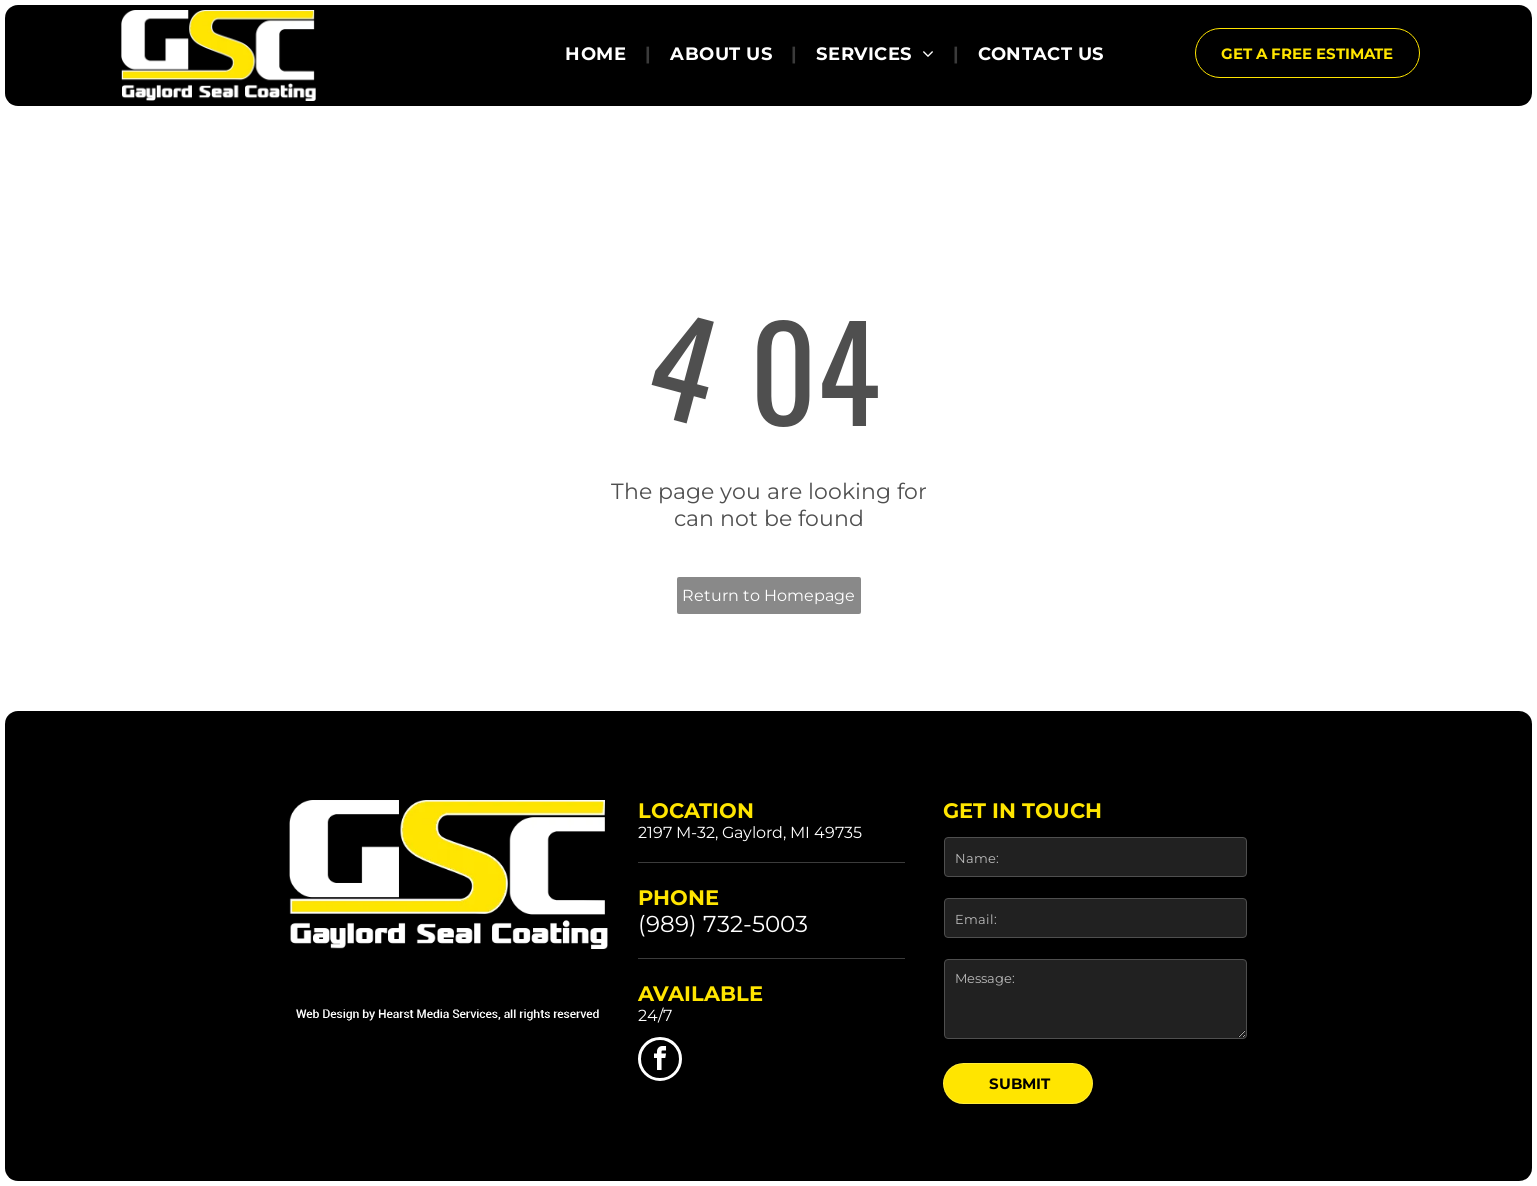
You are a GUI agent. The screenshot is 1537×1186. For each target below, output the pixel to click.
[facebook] (660, 1061)
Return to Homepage (768, 595)
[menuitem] (598, 54)
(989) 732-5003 (723, 924)
